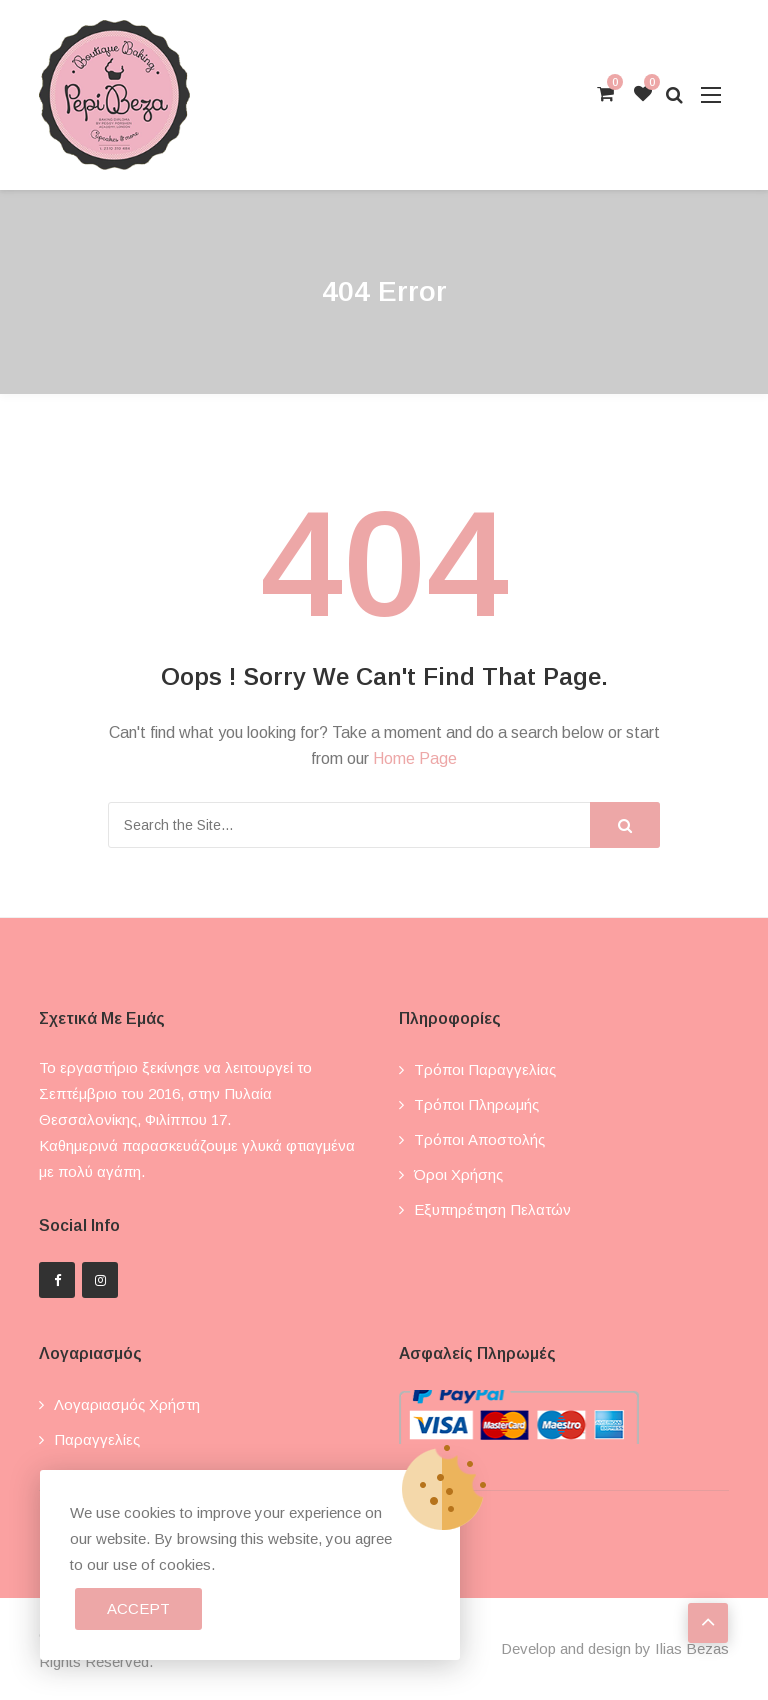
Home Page (415, 758)
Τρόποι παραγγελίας (485, 1069)
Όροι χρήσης (458, 1174)
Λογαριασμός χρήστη (127, 1404)
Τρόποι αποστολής (479, 1139)
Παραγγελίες (97, 1439)
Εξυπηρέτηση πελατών (492, 1209)
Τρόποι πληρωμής (476, 1104)
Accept (138, 1608)
